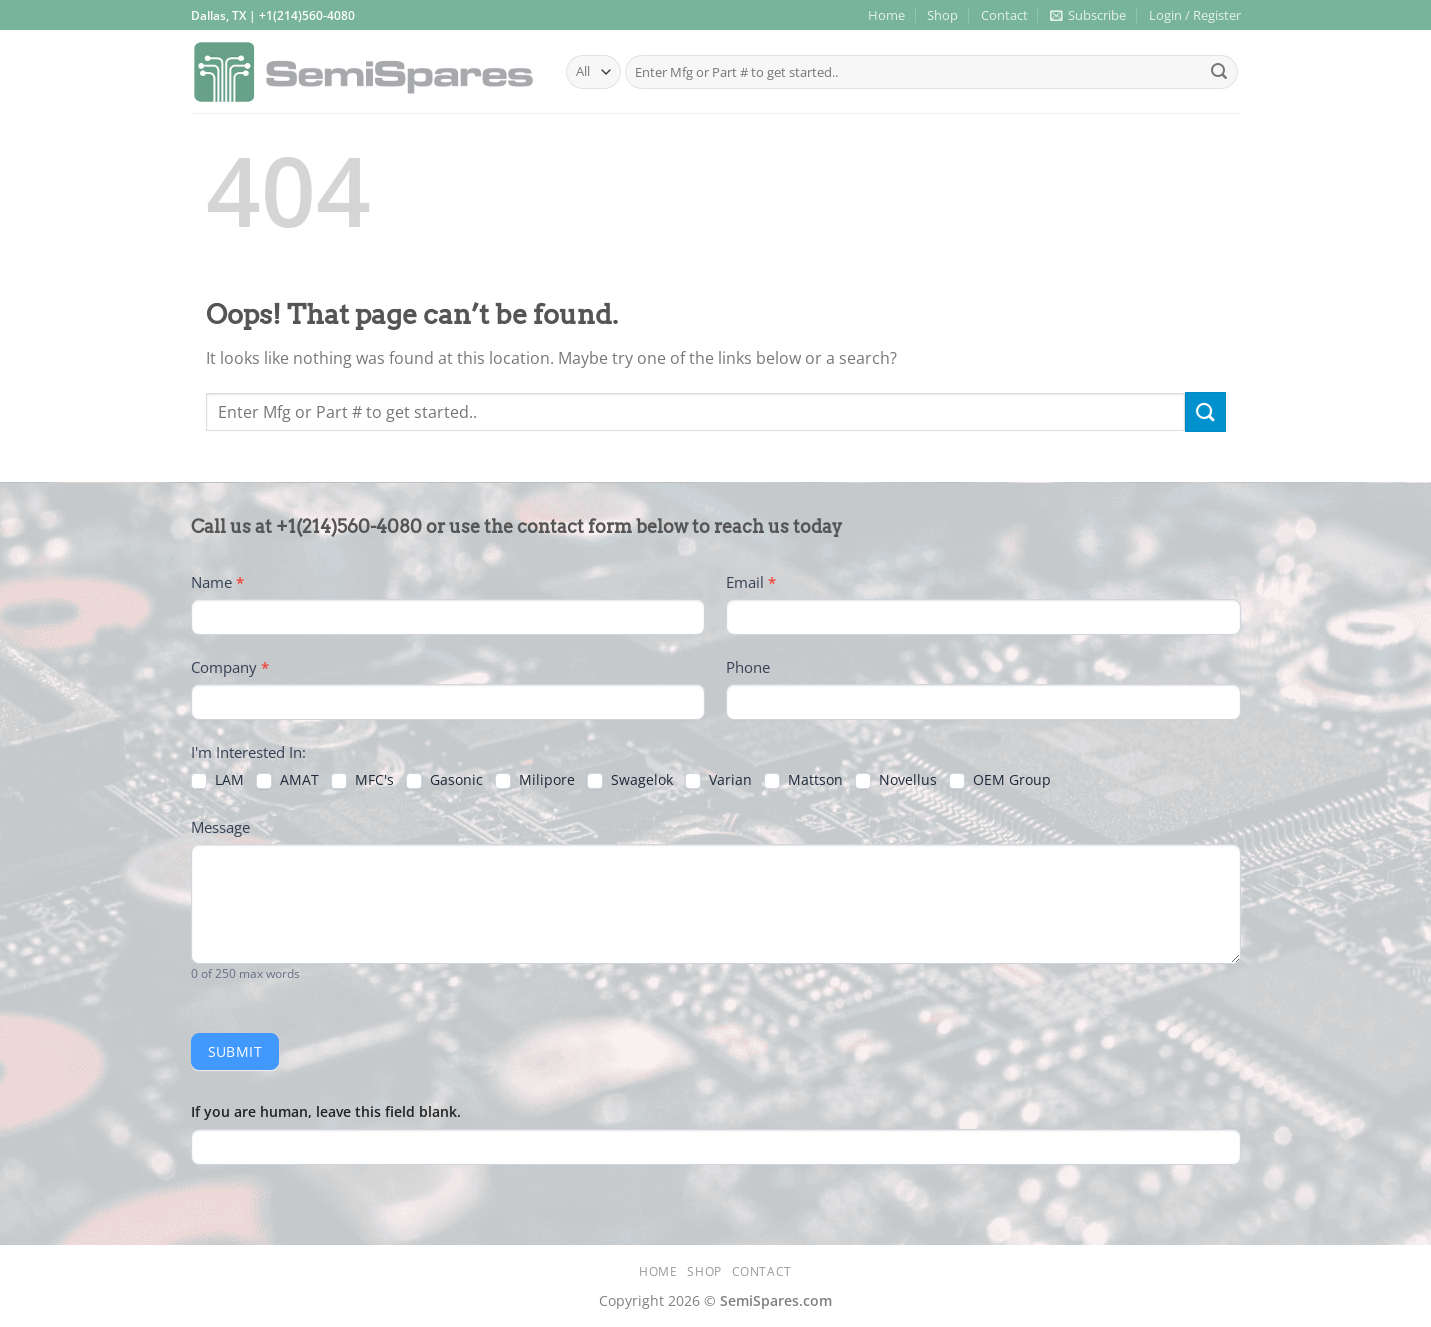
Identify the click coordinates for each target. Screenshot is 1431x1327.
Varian (718, 780)
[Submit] (1219, 72)
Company (230, 667)
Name (217, 582)
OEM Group (1000, 780)
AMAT (287, 780)
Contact (1004, 15)
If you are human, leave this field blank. (326, 1111)
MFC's (362, 780)
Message (220, 827)
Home (886, 15)
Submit (235, 1051)
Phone (748, 667)
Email (751, 582)
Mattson (803, 780)
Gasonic (444, 780)
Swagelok (630, 780)
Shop (942, 15)
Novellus (896, 780)
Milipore (535, 780)
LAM (217, 780)
